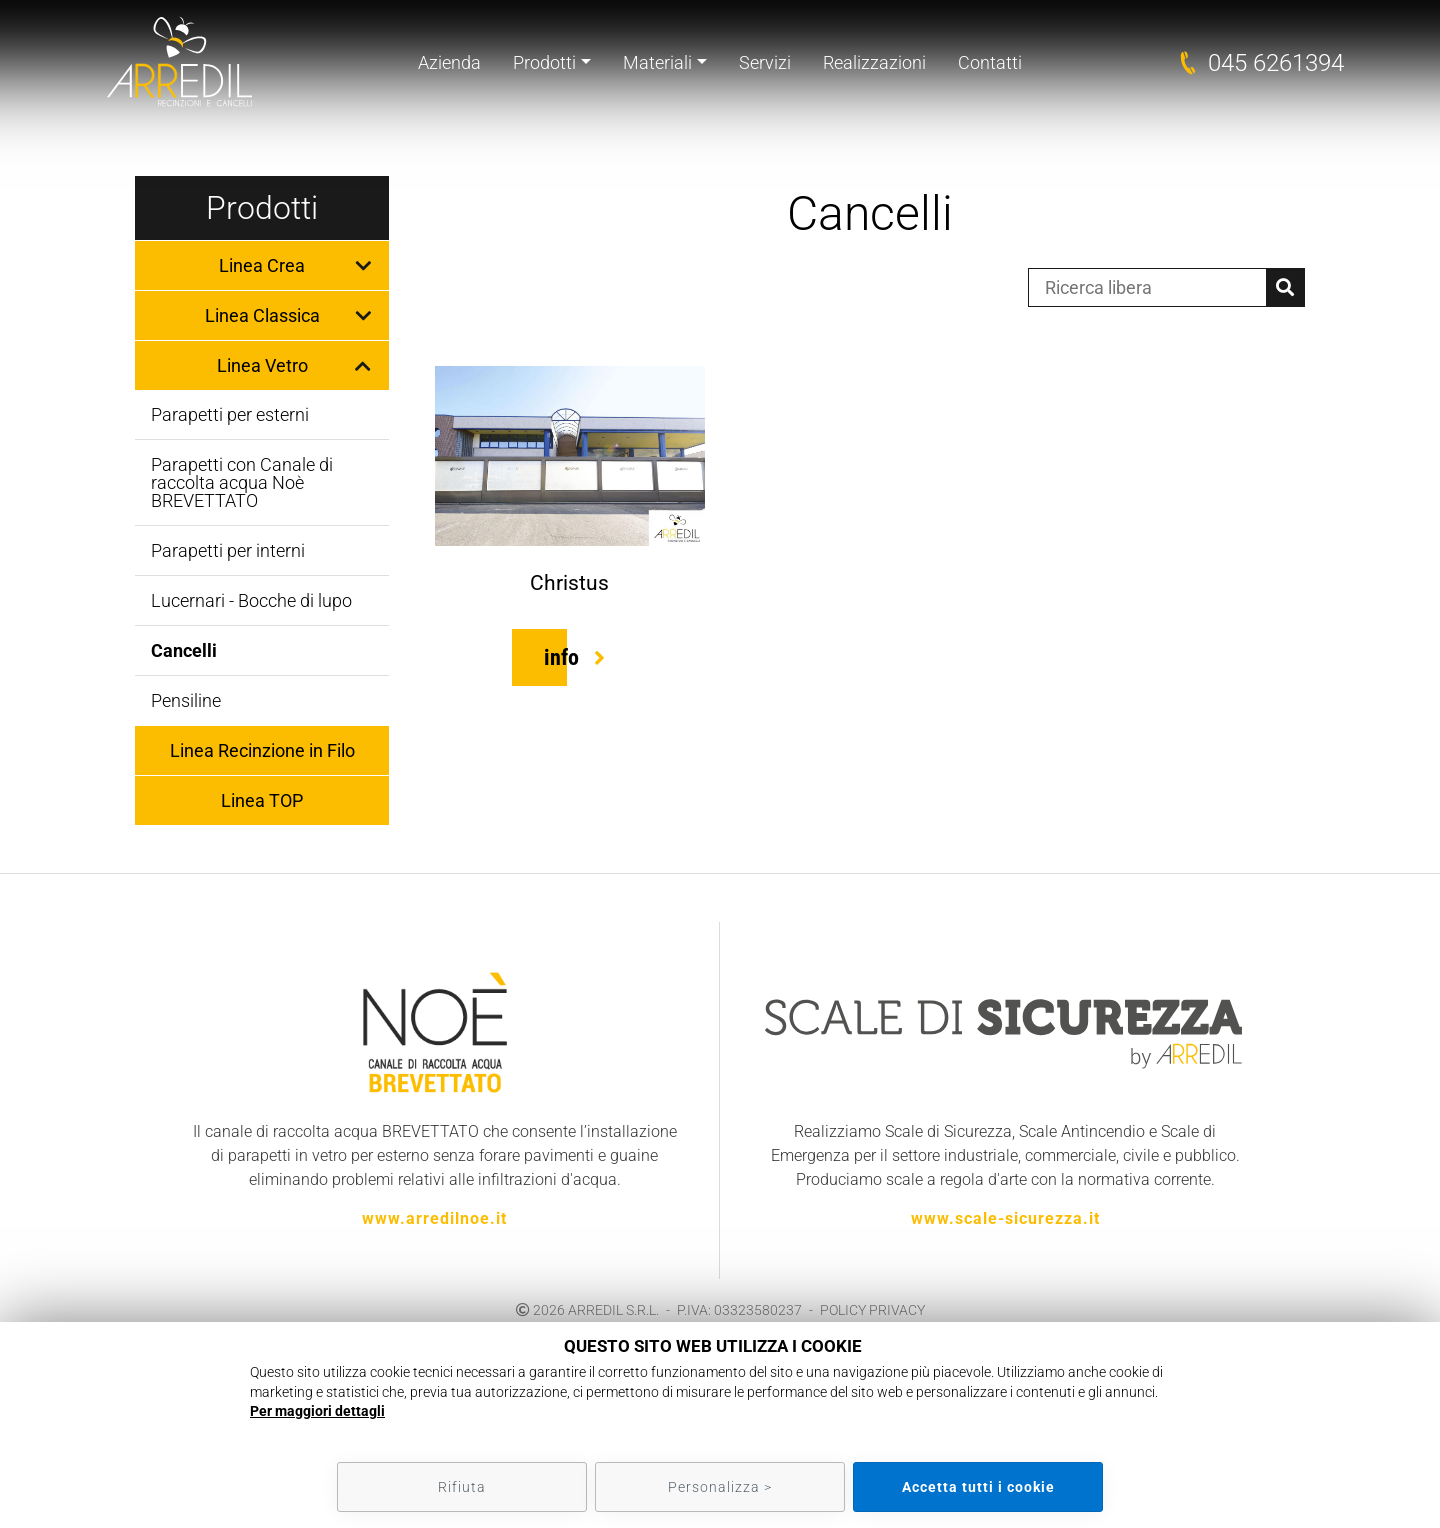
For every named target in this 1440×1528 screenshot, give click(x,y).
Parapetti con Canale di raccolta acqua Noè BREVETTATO (242, 482)
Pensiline (186, 700)
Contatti (990, 62)
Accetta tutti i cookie (978, 1487)
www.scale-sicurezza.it (1005, 1218)
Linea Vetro (262, 365)
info (561, 657)
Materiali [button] (657, 62)
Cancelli (184, 650)
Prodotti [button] (544, 62)
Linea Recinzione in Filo (262, 750)
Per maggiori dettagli (317, 1411)
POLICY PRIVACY (872, 1310)
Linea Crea (262, 265)
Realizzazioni (874, 62)
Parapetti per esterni (230, 414)
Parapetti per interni (228, 550)
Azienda (449, 62)
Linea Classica (262, 315)
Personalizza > (720, 1487)
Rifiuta (462, 1487)
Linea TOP (262, 800)
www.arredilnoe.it (434, 1218)
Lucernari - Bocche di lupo (251, 600)
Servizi (765, 62)
